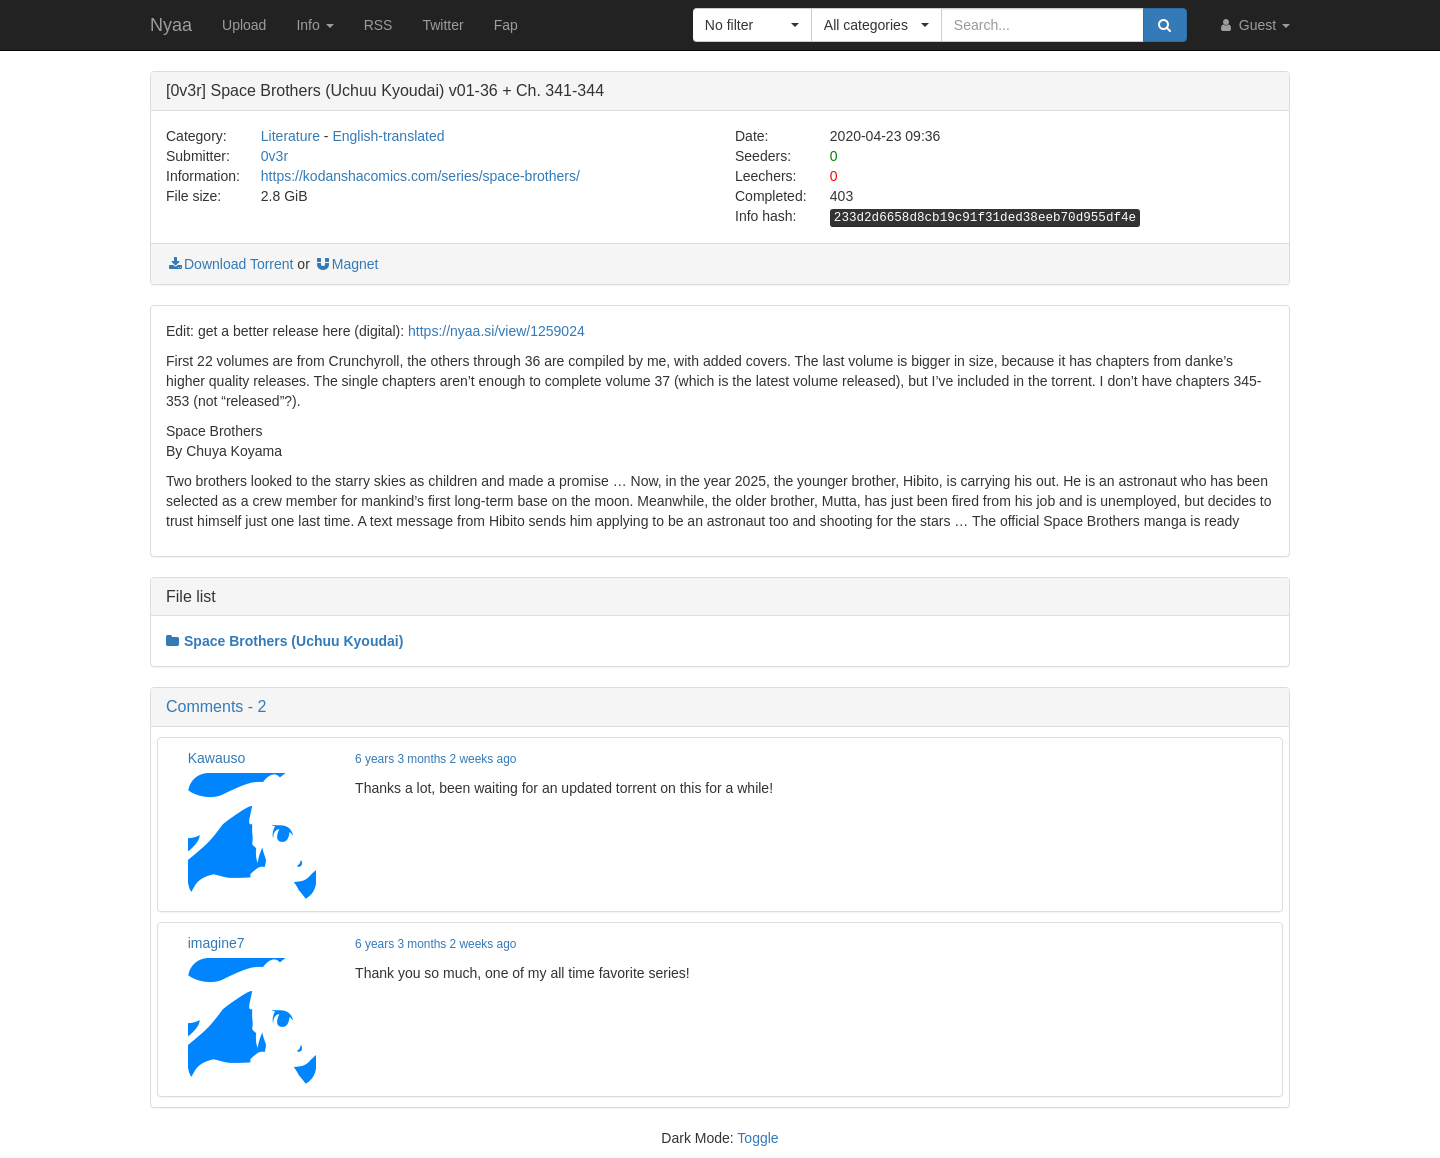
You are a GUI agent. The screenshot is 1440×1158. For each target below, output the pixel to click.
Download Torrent (229, 264)
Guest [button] (1253, 25)
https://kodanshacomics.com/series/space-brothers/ (420, 176)
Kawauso (217, 758)
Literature (290, 136)
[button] (752, 25)
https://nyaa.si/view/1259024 (496, 331)
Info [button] (314, 25)
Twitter (442, 25)
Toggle (757, 1138)
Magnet (346, 264)
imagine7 (216, 943)
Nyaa (171, 25)
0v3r (274, 156)
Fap (506, 25)
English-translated (388, 136)
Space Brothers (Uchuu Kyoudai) (284, 641)
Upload (244, 25)
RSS (378, 25)
